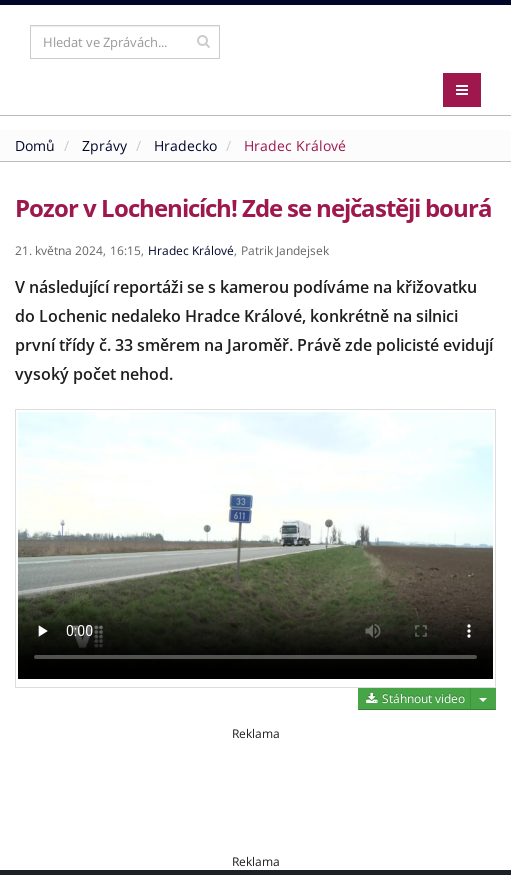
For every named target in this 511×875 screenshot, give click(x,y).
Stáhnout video (414, 698)
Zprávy (104, 145)
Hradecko (185, 145)
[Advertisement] (255, 787)
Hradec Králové (295, 145)
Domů (35, 145)
